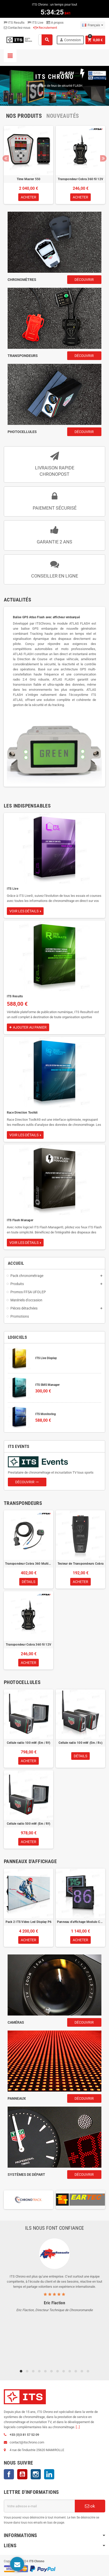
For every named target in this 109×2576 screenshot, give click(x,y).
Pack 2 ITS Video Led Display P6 (28, 1922)
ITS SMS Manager (47, 1385)
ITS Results (14, 22)
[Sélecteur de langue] (92, 25)
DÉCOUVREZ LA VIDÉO (54, 93)
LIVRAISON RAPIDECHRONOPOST (54, 471)
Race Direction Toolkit (22, 1112)
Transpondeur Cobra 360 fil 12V (80, 179)
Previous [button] (6, 158)
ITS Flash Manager (20, 1220)
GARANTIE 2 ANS (54, 541)
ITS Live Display (46, 1358)
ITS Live (35, 22)
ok (90, 2506)
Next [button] (103, 158)
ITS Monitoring (45, 1414)
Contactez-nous (17, 28)
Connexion (70, 40)
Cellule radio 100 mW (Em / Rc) (80, 1743)
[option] (29, 165)
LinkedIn (49, 2474)
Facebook (9, 2474)
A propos (55, 22)
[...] (78, 2427)
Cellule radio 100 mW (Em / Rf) (28, 1743)
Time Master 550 (29, 179)
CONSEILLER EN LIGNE (54, 576)
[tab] (24, 116)
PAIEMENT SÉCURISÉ (55, 508)
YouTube (22, 2474)
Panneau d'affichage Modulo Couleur (80, 1922)
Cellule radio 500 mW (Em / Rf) (28, 1823)
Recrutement (45, 28)
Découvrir (27, 1482)
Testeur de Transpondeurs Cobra (80, 1563)
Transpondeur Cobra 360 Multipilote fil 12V (28, 1563)
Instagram (36, 2474)
